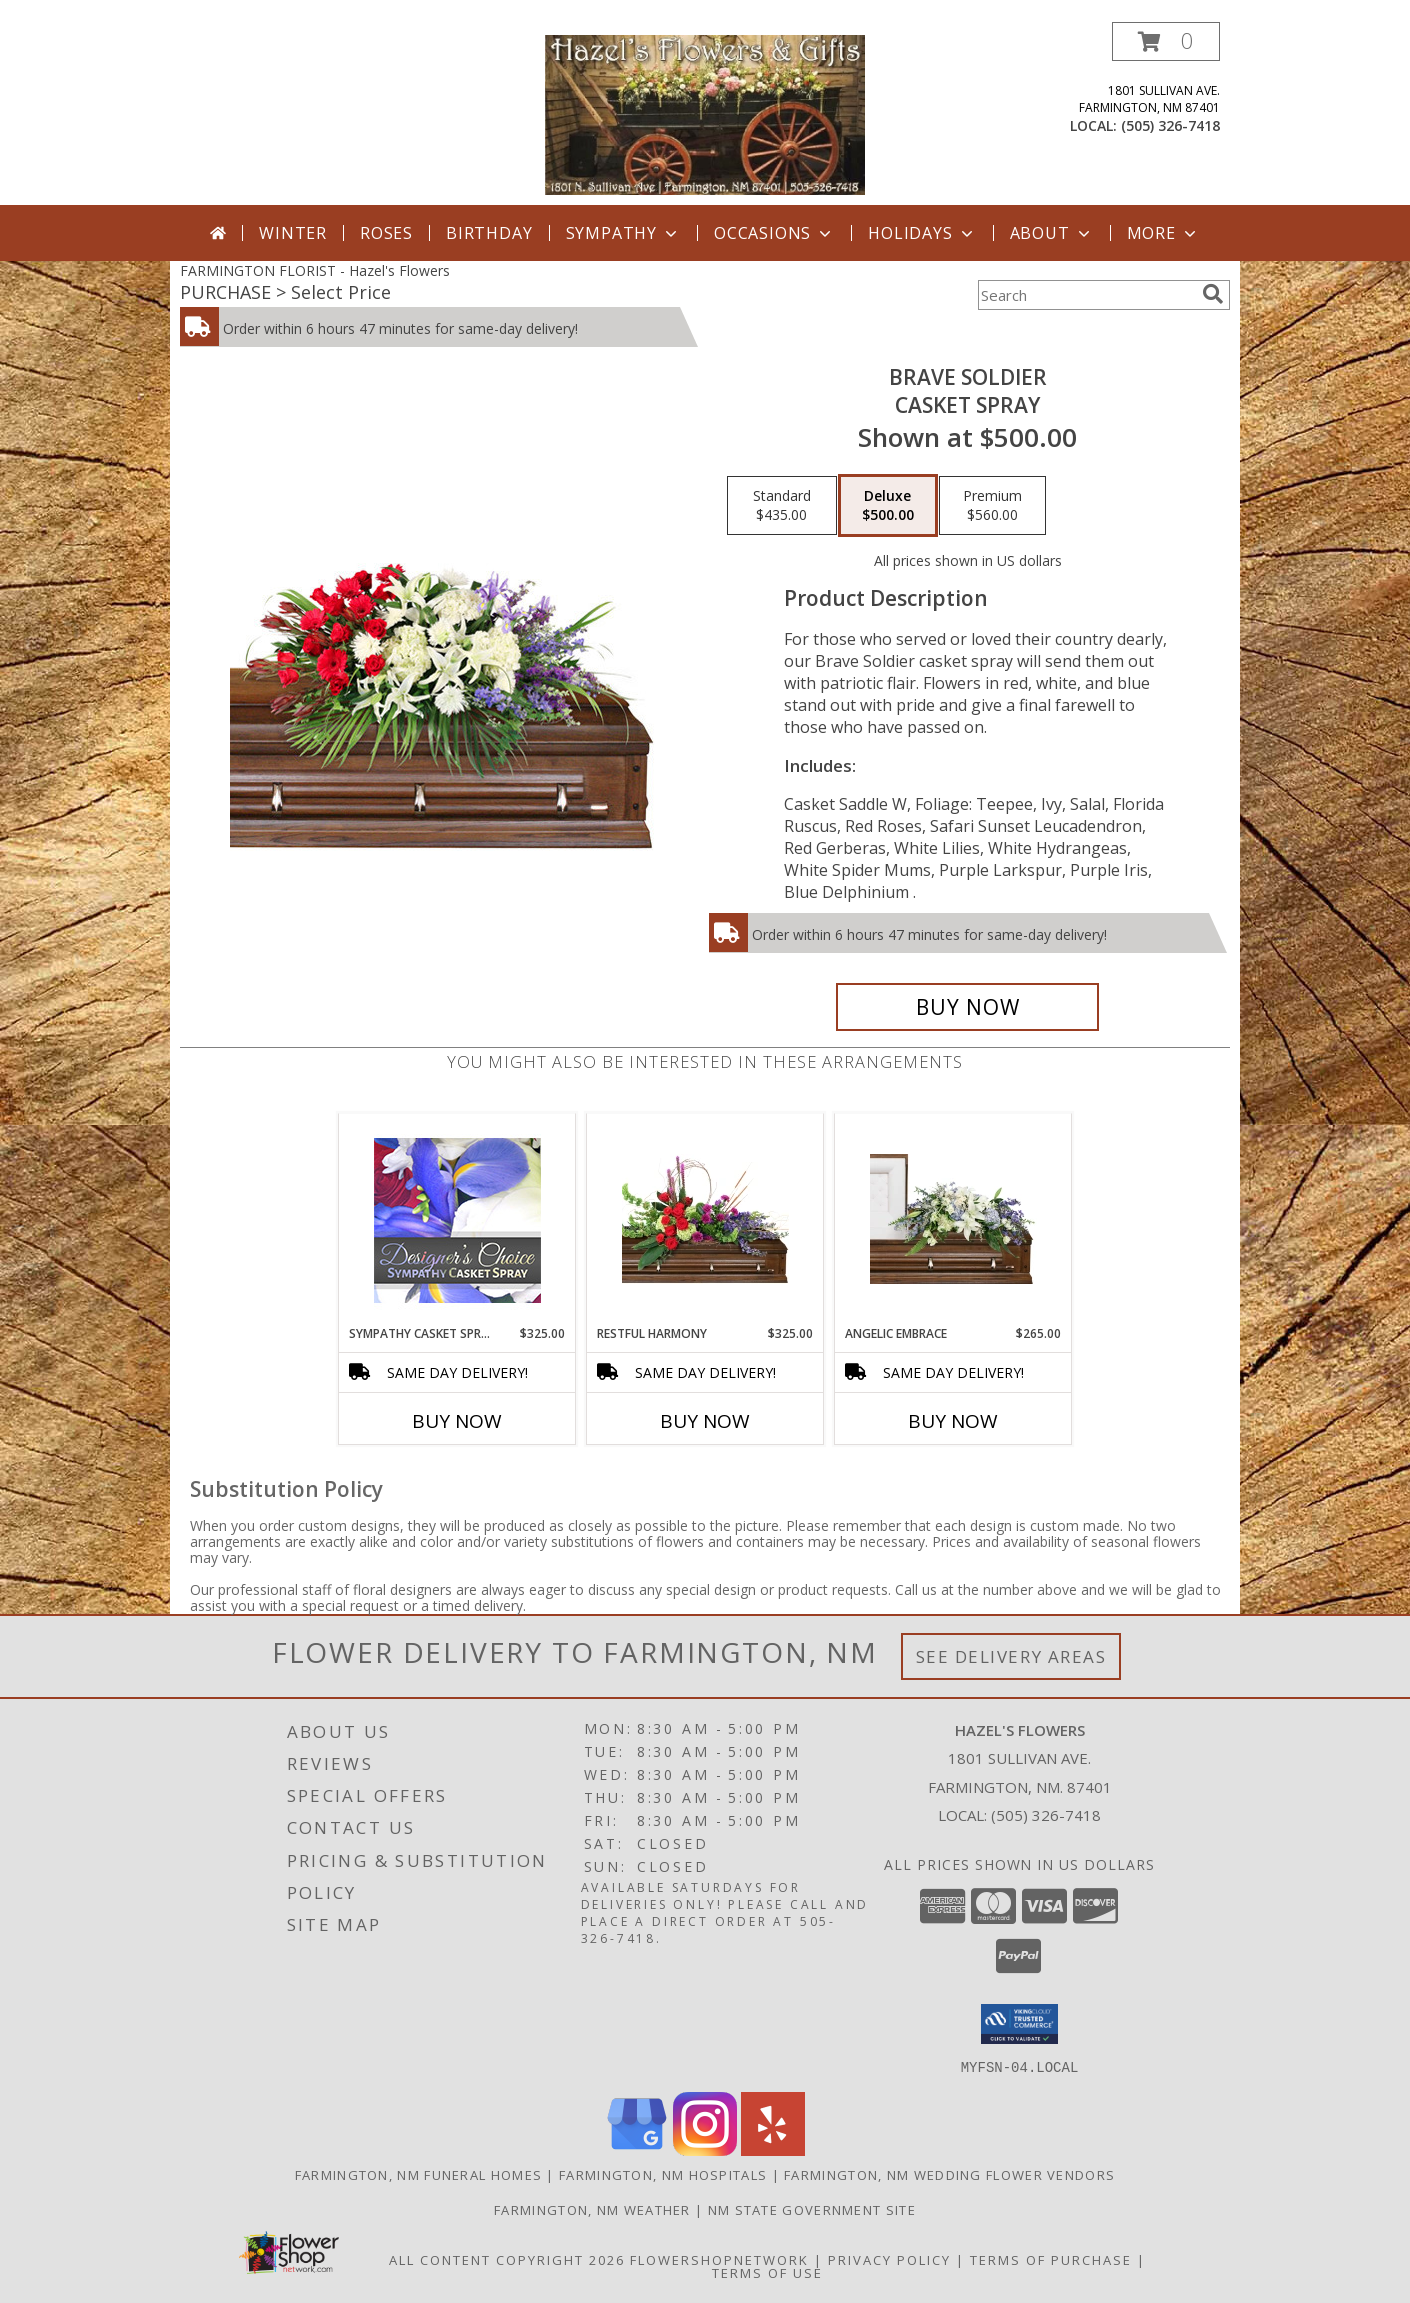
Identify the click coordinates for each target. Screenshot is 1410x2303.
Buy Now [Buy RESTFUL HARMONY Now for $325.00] (705, 1421)
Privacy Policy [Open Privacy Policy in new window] (889, 2259)
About (1052, 233)
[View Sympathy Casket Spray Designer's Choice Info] (457, 1219)
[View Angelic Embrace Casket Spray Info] (953, 1219)
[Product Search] (1086, 295)
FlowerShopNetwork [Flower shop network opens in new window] (719, 2259)
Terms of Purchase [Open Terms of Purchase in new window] (1051, 2259)
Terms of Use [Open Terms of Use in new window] (767, 2272)
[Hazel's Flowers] (705, 113)
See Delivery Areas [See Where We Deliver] (1011, 1656)
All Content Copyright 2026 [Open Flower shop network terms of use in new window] (507, 2259)
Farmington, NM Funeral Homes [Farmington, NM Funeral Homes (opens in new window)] (418, 2174)
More (1163, 233)
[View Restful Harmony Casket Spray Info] (705, 1219)
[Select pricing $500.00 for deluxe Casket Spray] (888, 506)
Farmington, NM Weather (592, 2209)
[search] (1213, 294)
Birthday (489, 233)
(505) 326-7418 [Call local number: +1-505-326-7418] (1170, 125)
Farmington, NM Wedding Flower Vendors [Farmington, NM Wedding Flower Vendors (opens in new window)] (949, 2174)
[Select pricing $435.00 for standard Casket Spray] (782, 506)
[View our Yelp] (773, 2149)
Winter (293, 233)
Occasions (774, 233)
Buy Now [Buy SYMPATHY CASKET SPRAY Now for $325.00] (457, 1421)
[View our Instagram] (705, 2149)
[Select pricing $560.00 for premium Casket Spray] (992, 506)
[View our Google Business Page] (637, 2149)
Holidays (922, 233)
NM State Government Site (812, 2209)
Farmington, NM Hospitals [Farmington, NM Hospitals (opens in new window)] (663, 2174)
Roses (386, 233)
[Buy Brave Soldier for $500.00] (967, 1007)
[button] (1166, 41)
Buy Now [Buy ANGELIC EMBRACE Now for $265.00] (953, 1421)
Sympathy (623, 233)
